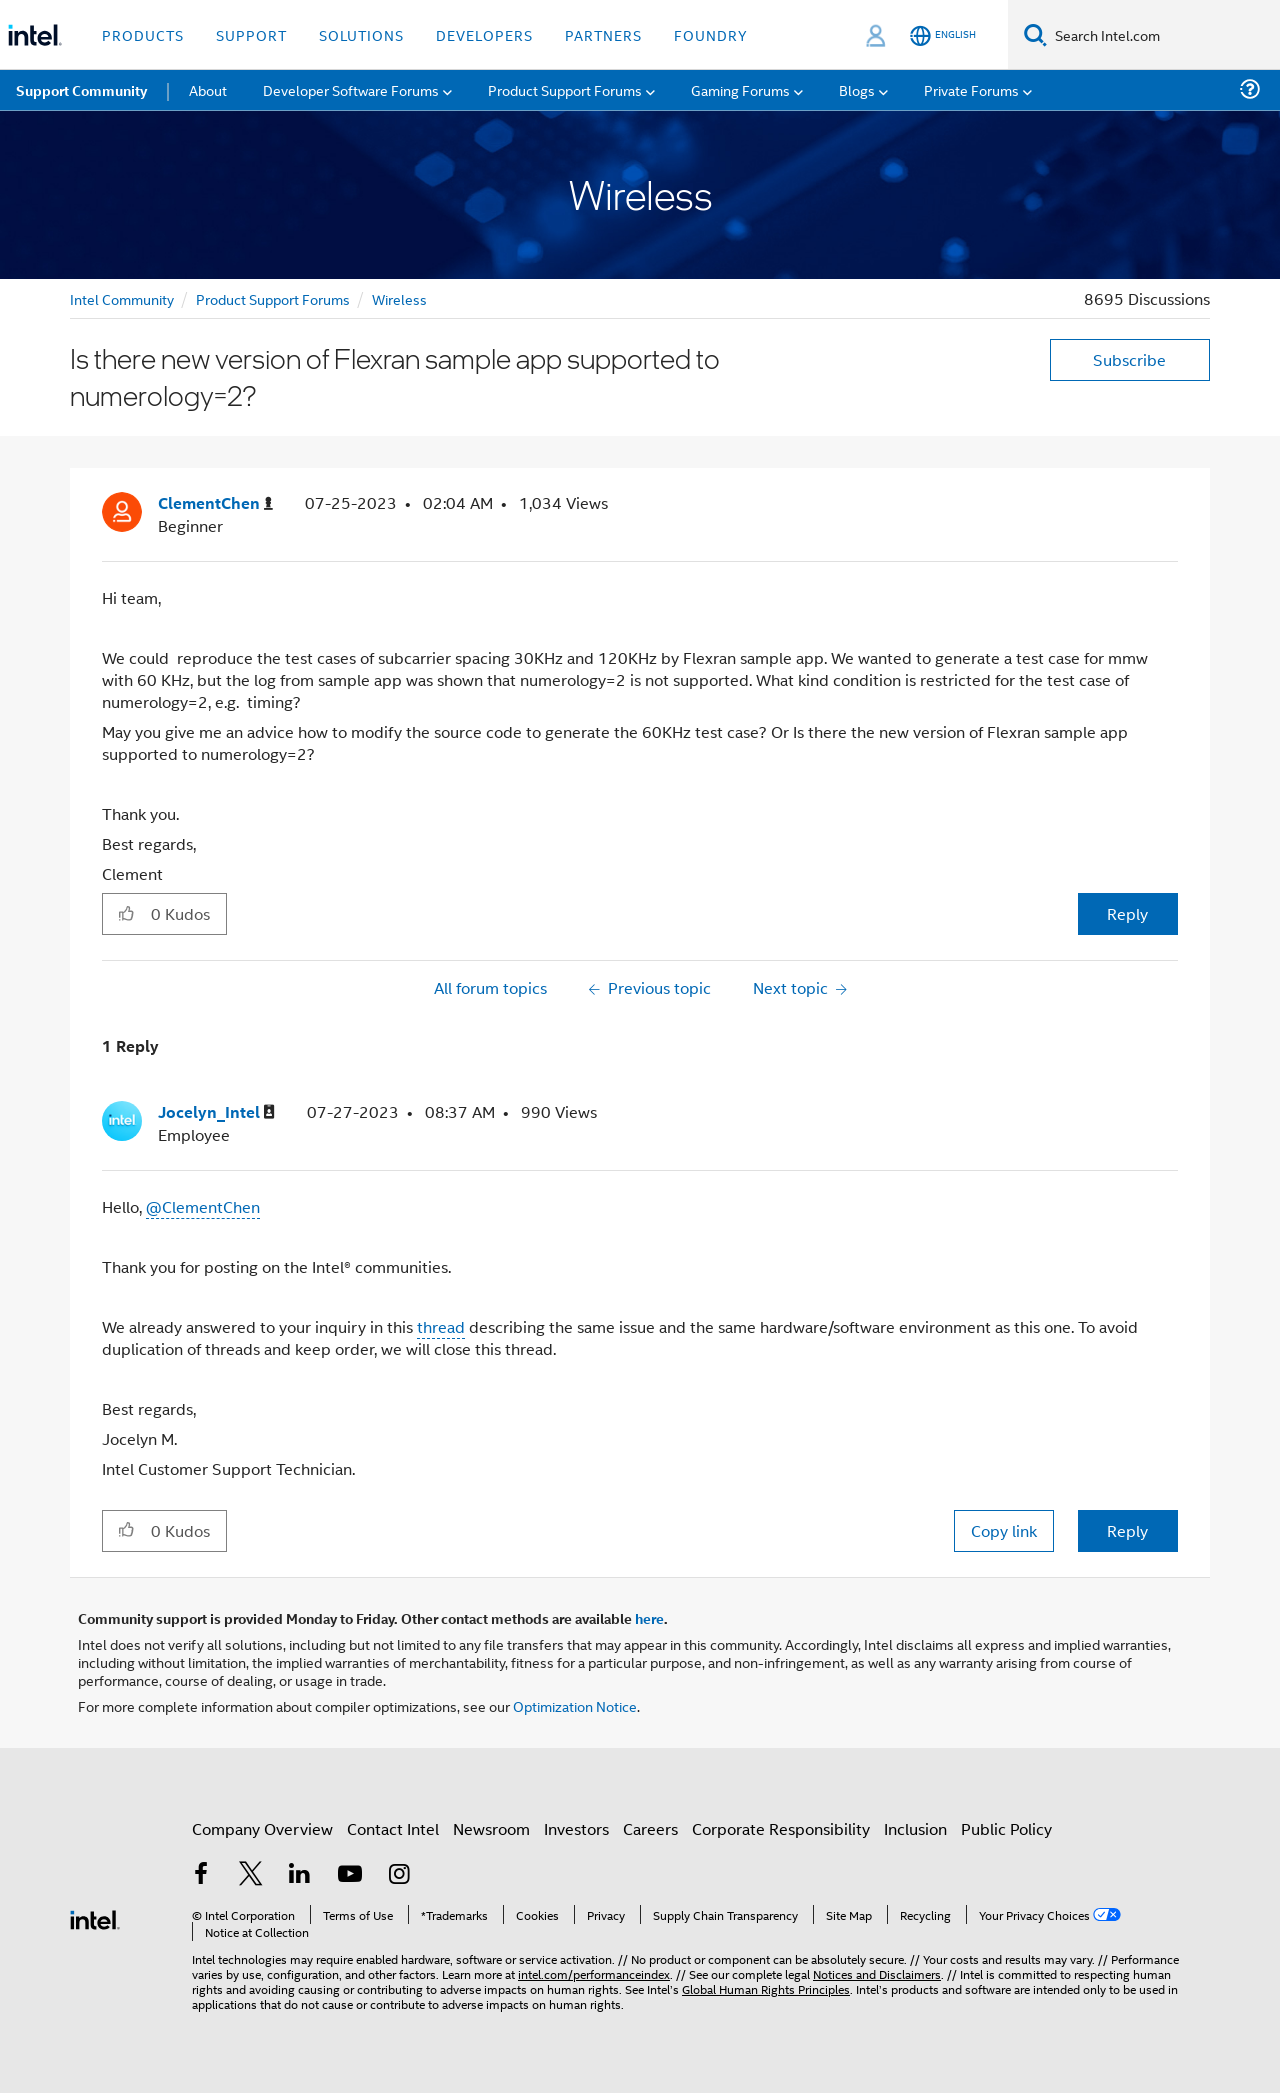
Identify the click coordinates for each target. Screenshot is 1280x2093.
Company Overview (262, 1828)
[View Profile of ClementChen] (215, 503)
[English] (943, 35)
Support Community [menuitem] (81, 90)
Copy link (1004, 1530)
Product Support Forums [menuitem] (565, 89)
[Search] (1035, 34)
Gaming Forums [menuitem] (740, 89)
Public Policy (1006, 1828)
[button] (126, 913)
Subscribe (1129, 359)
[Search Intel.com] (1163, 35)
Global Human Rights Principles (766, 1988)
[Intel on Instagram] (399, 1875)
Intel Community (122, 298)
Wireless (399, 298)
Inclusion (915, 1828)
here (649, 1618)
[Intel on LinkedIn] (300, 1875)
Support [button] (251, 34)
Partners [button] (603, 34)
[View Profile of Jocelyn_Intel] (216, 1112)
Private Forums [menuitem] (971, 89)
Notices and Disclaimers (877, 1973)
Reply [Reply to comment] (1127, 1530)
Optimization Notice (575, 1705)
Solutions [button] (361, 34)
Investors (576, 1828)
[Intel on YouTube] (350, 1875)
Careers (650, 1828)
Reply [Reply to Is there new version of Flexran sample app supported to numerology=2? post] (1127, 913)
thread (441, 1326)
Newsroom (491, 1828)
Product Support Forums (273, 298)
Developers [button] (484, 34)
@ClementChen (203, 1206)
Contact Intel (393, 1828)
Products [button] (143, 34)
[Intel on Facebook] (201, 1875)
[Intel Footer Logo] (95, 1917)
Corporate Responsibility (781, 1828)
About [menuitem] (208, 89)
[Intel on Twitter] (251, 1875)
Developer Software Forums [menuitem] (351, 89)
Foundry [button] (711, 34)
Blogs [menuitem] (857, 89)
